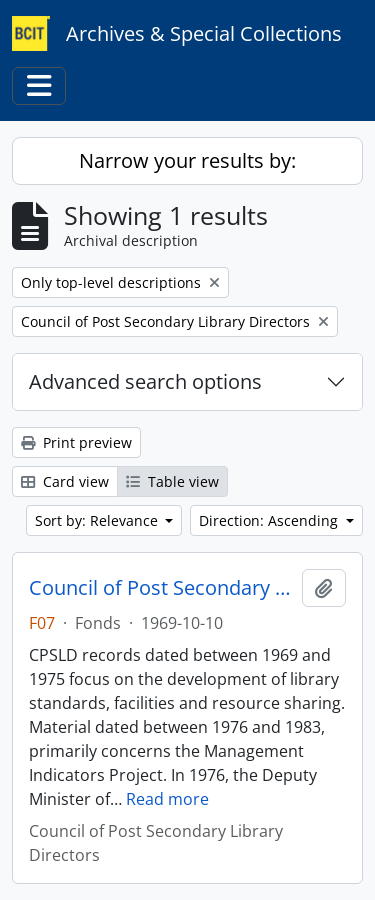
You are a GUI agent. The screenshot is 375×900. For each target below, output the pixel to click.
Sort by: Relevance (98, 520)
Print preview (76, 442)
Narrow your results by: (187, 160)
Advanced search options (145, 381)
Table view (172, 481)
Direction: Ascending (270, 520)
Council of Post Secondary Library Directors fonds (161, 588)
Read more (167, 799)
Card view (65, 481)
